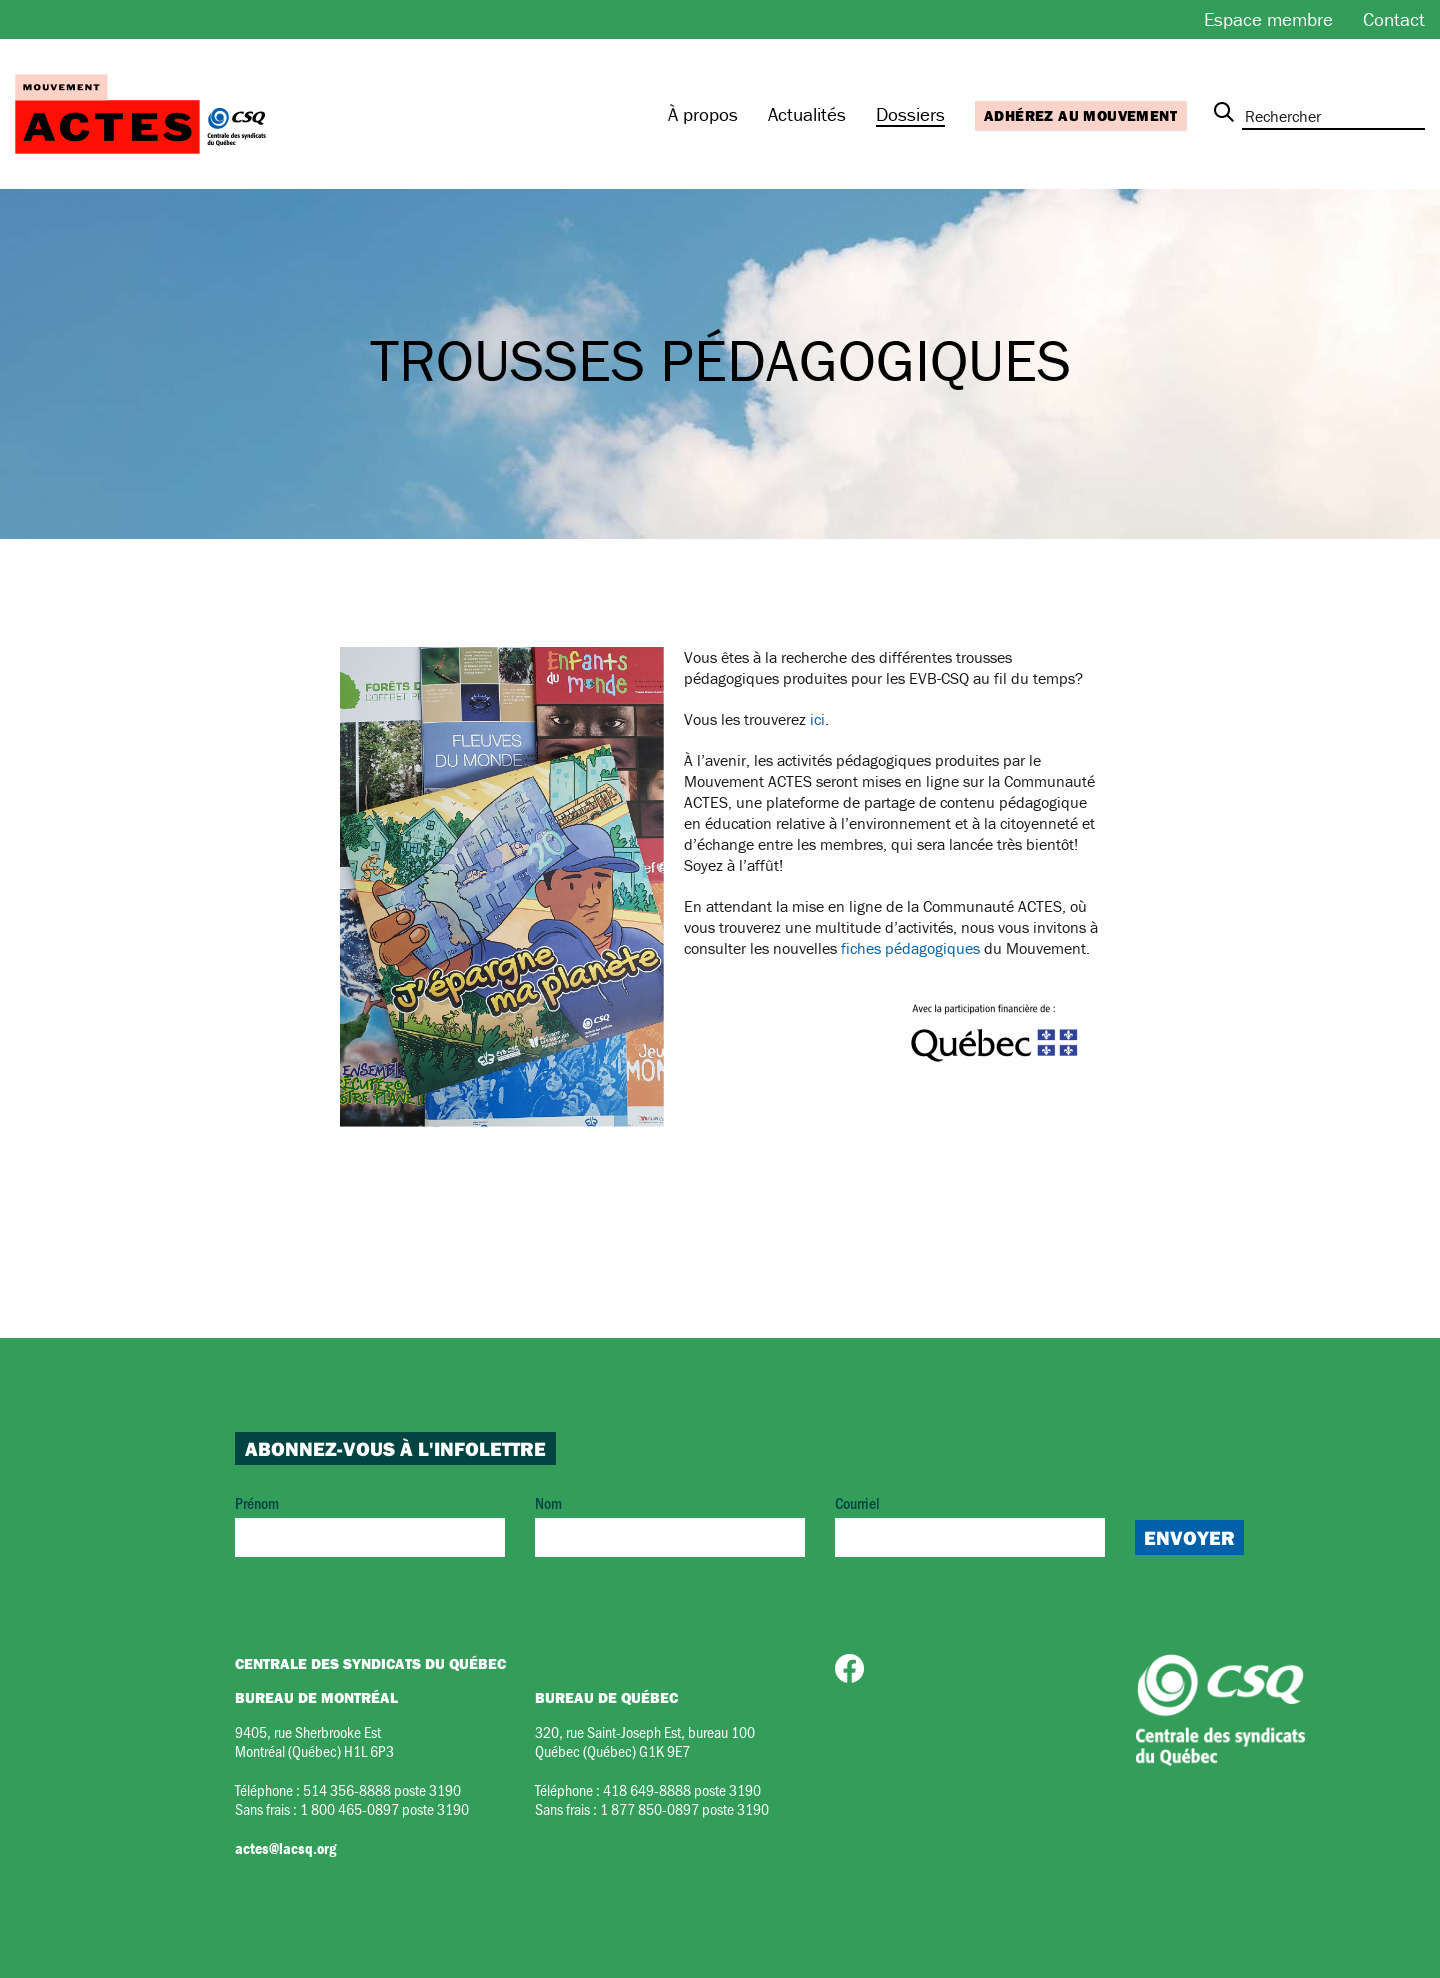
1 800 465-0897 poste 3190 (384, 1808)
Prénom (370, 1524)
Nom (670, 1524)
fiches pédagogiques (910, 948)
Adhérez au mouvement (1080, 115)
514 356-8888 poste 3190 (382, 1789)
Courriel (970, 1524)
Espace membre (1268, 19)
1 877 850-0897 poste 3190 (684, 1808)
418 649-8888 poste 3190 (682, 1789)
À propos (703, 114)
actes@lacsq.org (285, 1848)
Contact (1394, 19)
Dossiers (910, 114)
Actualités (807, 114)
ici (817, 719)
